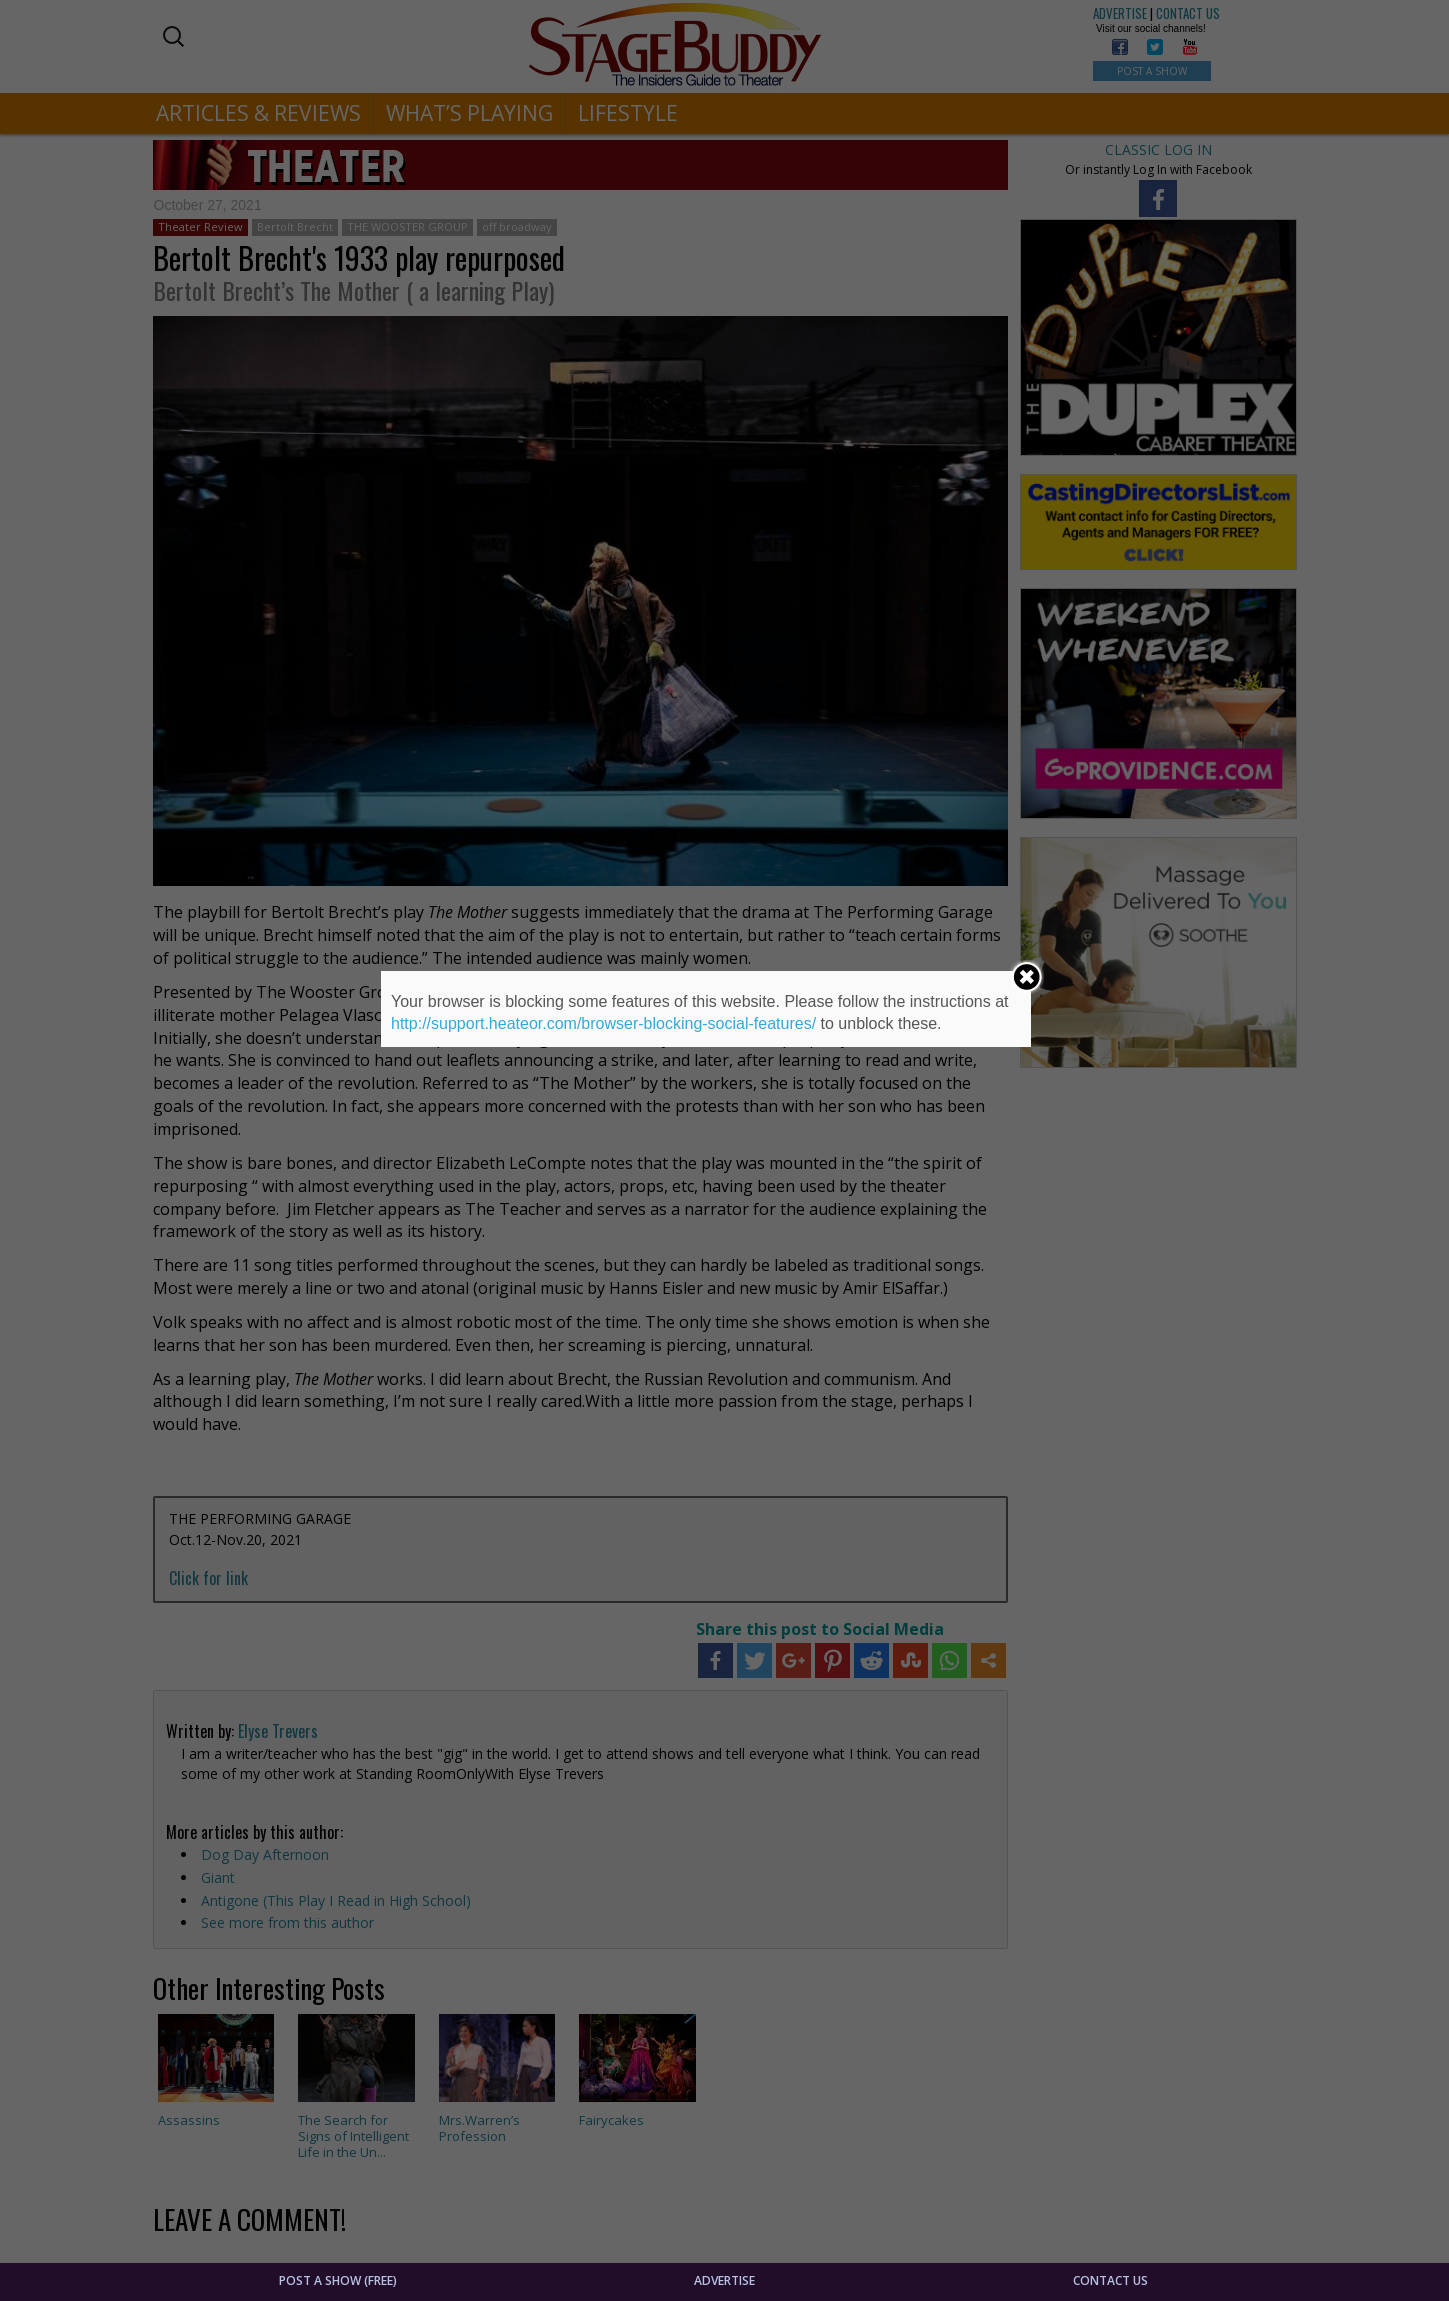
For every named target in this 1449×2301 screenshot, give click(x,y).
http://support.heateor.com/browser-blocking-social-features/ (603, 1023)
